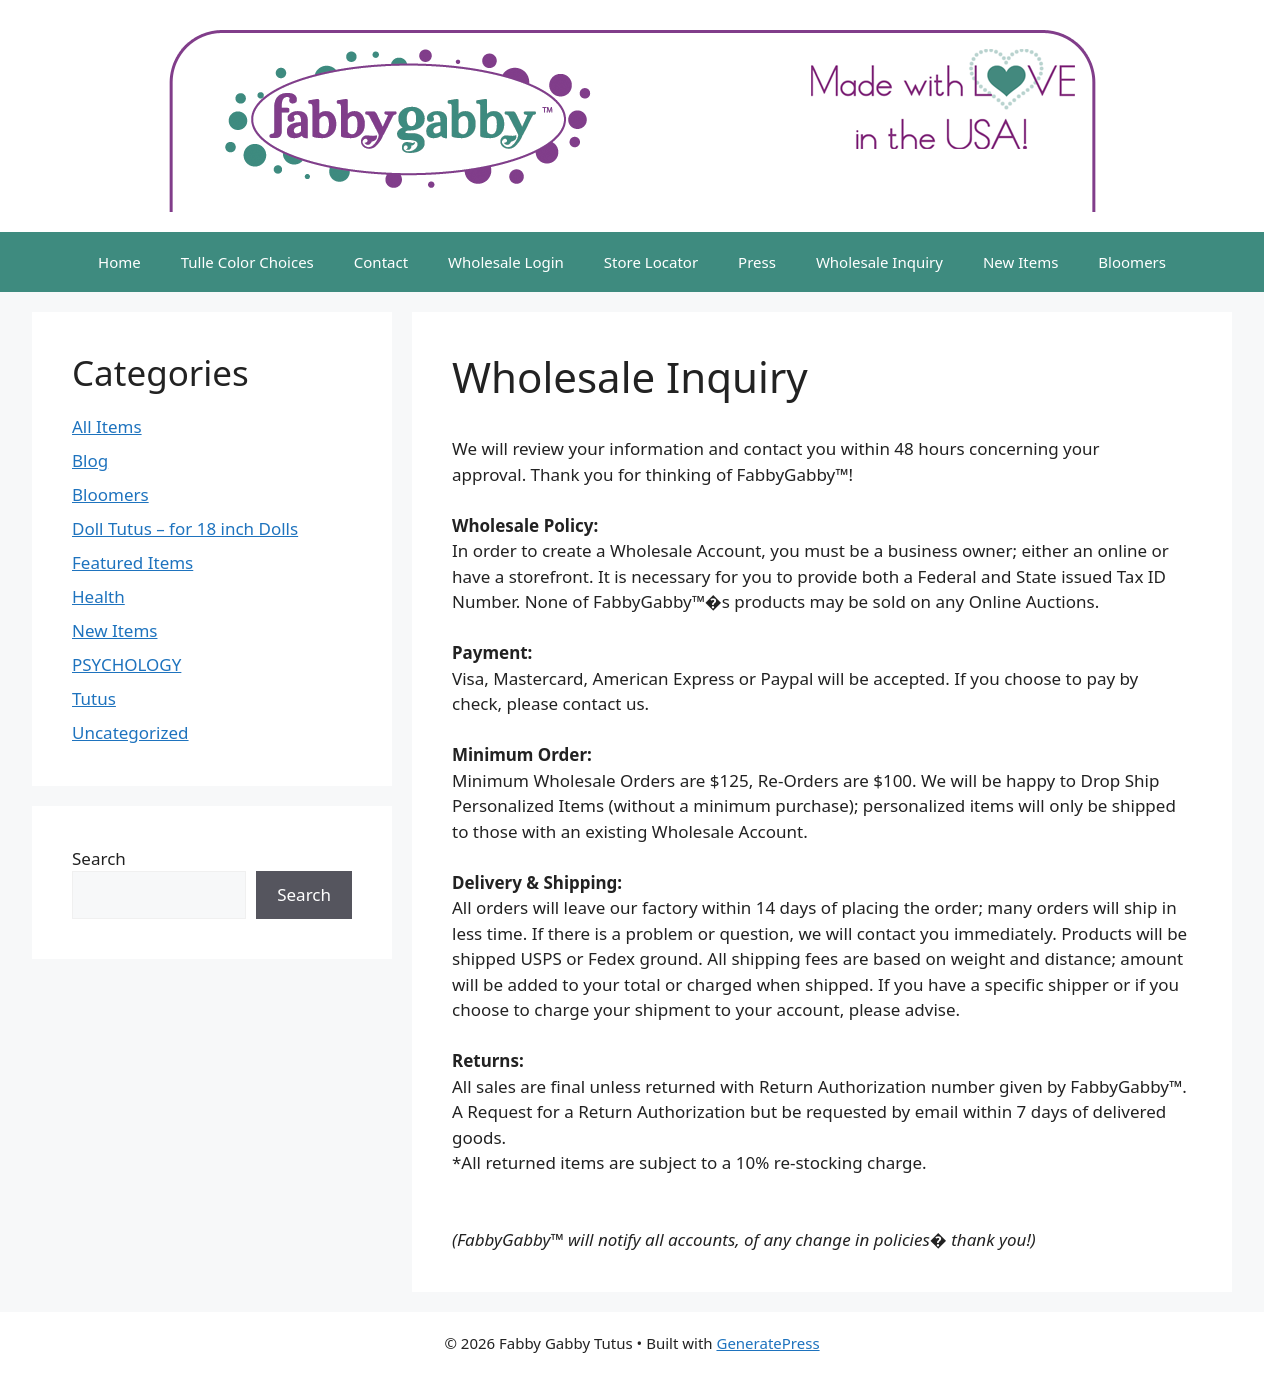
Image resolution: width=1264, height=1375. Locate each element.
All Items (107, 426)
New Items (1020, 262)
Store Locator (651, 262)
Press (757, 262)
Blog (90, 460)
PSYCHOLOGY (126, 664)
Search (99, 858)
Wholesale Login (506, 262)
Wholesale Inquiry (879, 262)
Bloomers (1132, 262)
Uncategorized (130, 732)
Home (119, 262)
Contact (381, 262)
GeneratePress (767, 1343)
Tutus (94, 698)
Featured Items (132, 562)
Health (98, 596)
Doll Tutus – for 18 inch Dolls (185, 528)
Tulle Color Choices (247, 262)
